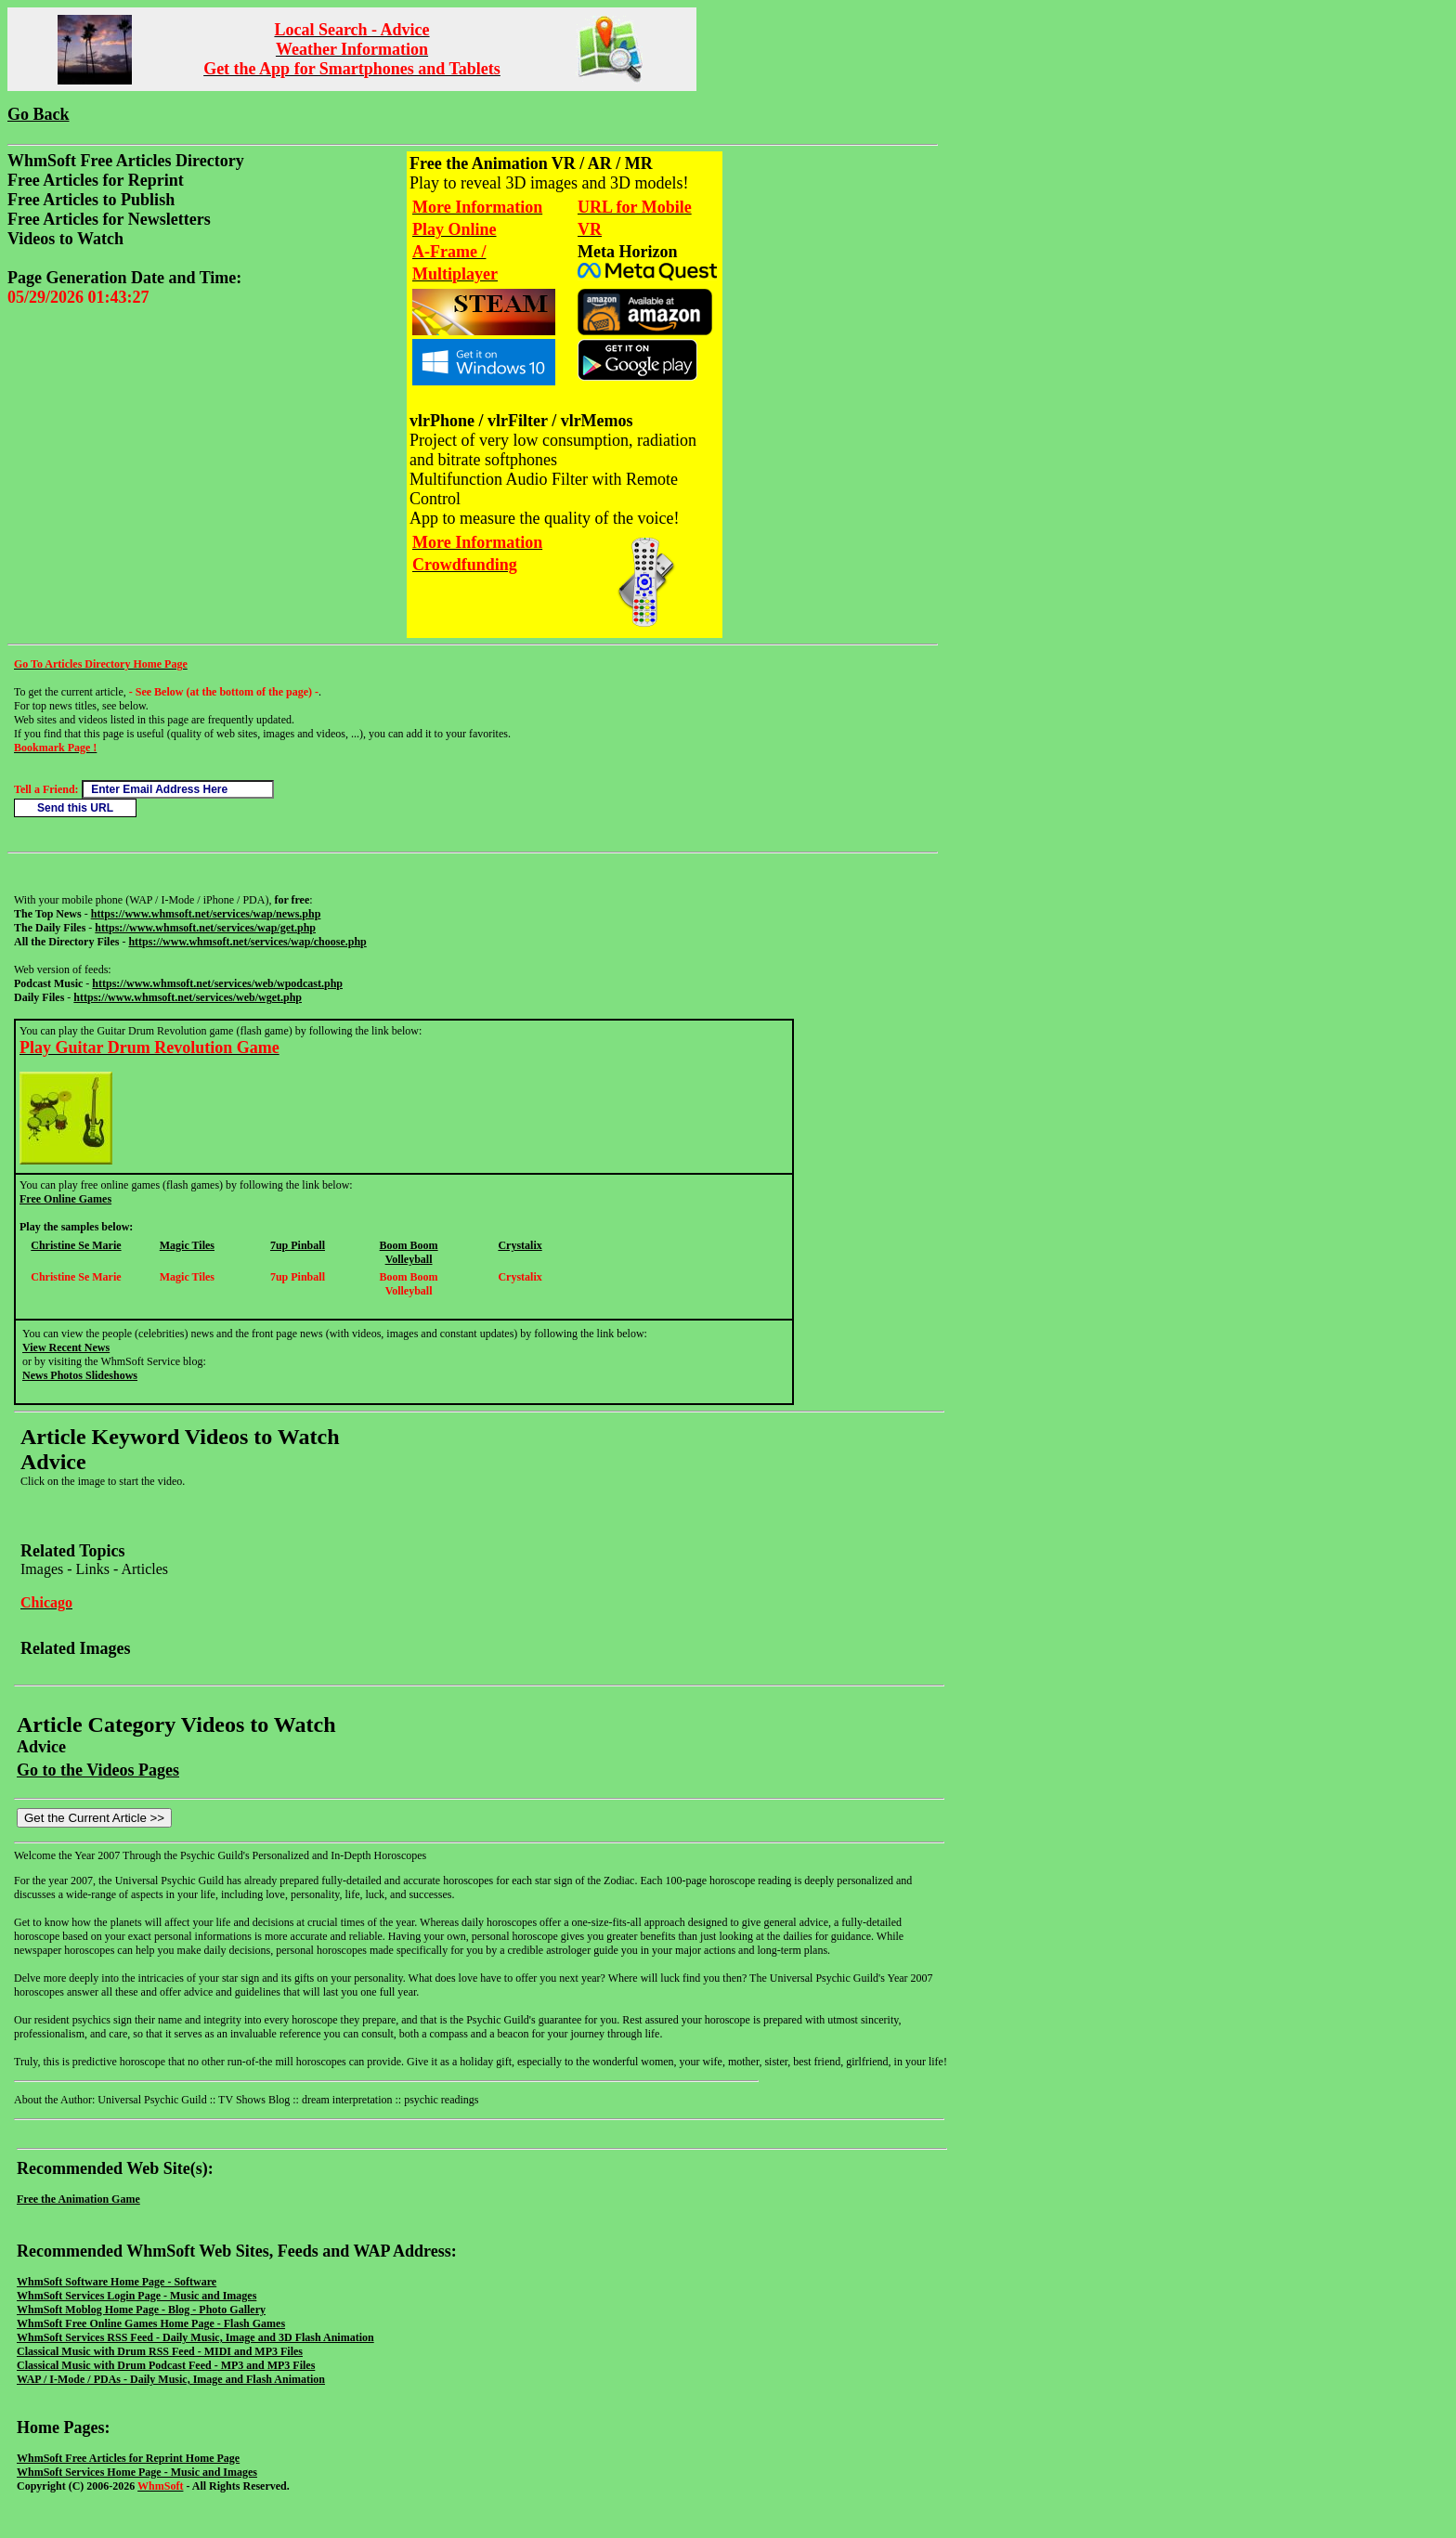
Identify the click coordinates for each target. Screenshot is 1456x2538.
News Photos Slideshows (79, 1375)
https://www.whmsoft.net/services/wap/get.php (205, 927)
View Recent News (66, 1347)
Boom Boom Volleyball (409, 1252)
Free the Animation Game (78, 2199)
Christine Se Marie (76, 1245)
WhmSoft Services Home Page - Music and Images (137, 2472)
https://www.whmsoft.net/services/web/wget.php (187, 997)
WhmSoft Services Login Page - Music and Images (136, 2295)
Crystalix (519, 1245)
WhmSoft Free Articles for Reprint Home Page (128, 2458)
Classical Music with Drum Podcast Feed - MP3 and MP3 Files (166, 2365)
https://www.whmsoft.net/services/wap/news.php (206, 913)
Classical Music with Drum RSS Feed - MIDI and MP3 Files (160, 2351)
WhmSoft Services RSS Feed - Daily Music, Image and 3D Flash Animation (195, 2337)
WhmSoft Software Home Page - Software (116, 2281)
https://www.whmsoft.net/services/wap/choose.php (247, 941)
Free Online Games (65, 1198)
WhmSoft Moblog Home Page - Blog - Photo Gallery (141, 2309)
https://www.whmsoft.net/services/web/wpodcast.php (217, 983)
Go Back (38, 114)
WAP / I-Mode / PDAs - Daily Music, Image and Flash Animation (171, 2379)
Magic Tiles (187, 1245)
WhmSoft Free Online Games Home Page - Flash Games (151, 2323)
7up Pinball (297, 1245)
